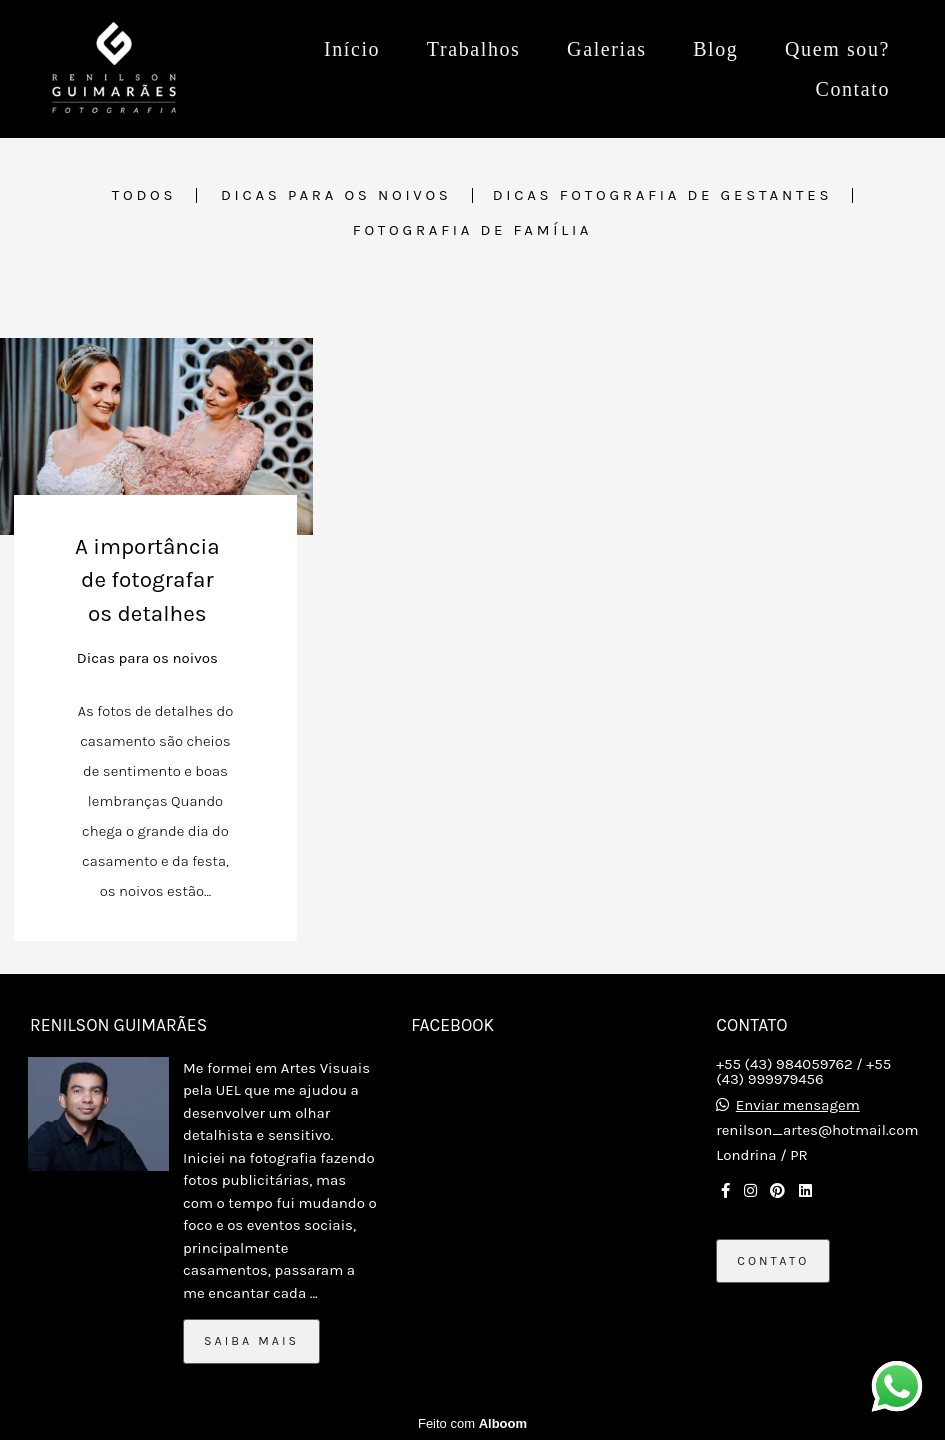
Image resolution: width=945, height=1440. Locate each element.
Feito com (472, 1423)
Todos (144, 195)
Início (352, 49)
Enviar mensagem (798, 1105)
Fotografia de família (472, 230)
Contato (852, 89)
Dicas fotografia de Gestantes (663, 195)
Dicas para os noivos (336, 195)
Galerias (606, 49)
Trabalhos (474, 49)
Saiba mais (251, 1341)
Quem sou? (837, 49)
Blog (715, 49)
